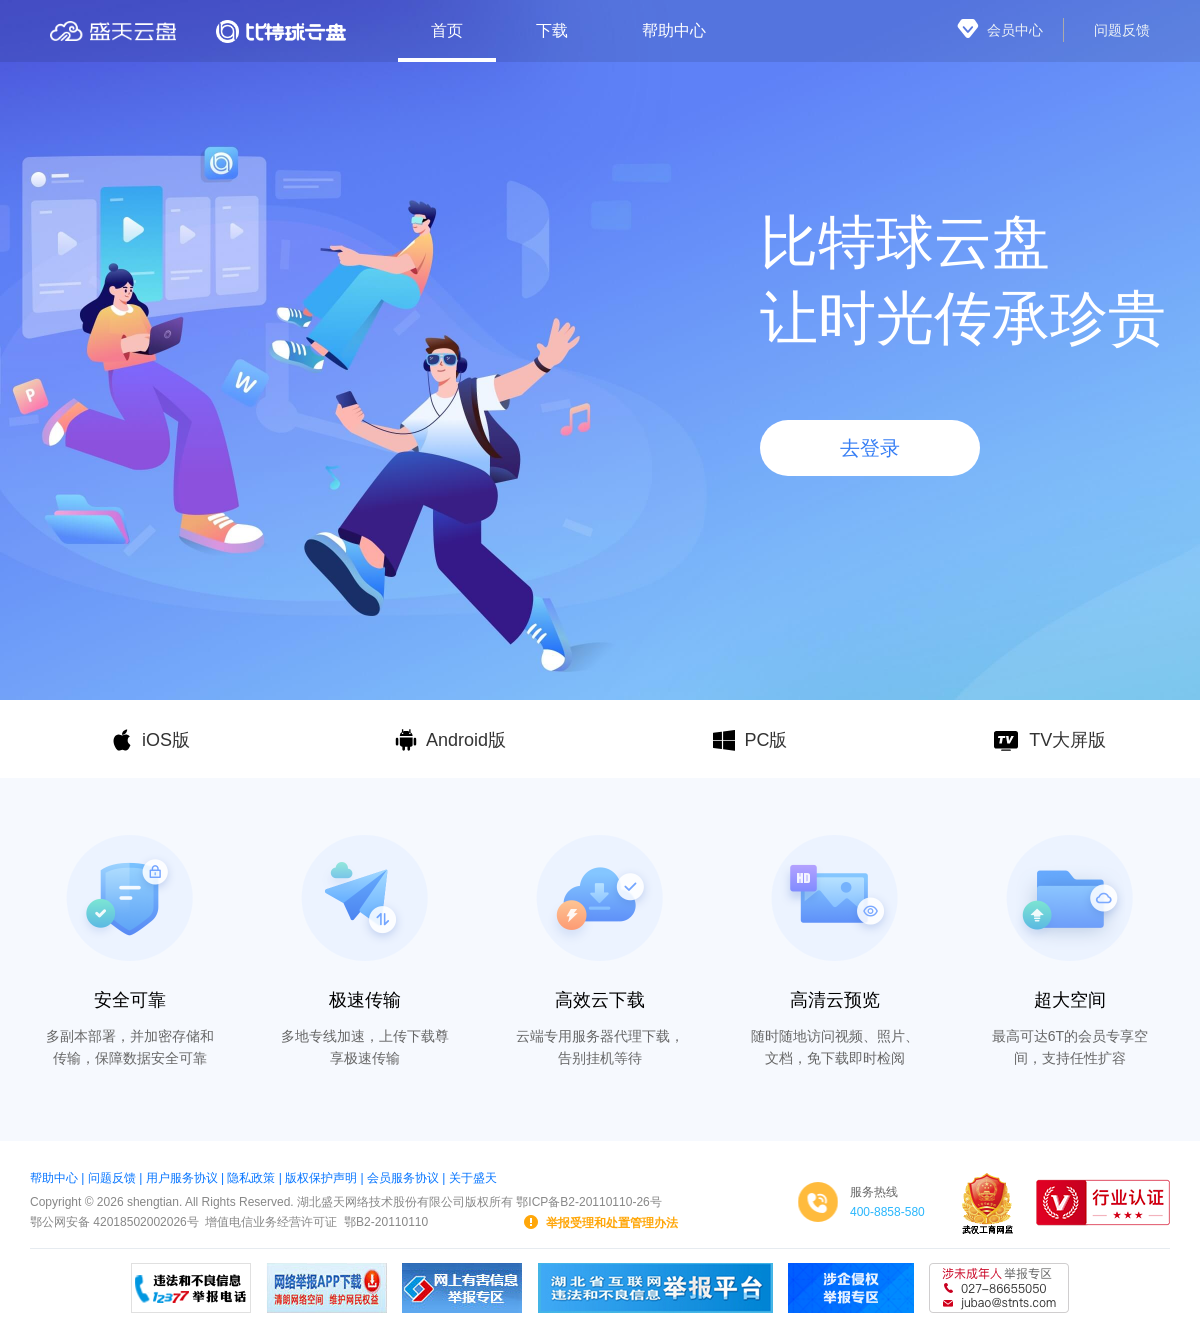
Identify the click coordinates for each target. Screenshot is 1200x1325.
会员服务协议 (403, 1178)
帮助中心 (674, 30)
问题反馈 (112, 1178)
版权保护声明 (321, 1178)
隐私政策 (251, 1178)
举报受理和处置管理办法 (600, 1222)
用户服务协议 (182, 1178)
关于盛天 (473, 1178)
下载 (552, 30)
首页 (447, 30)
